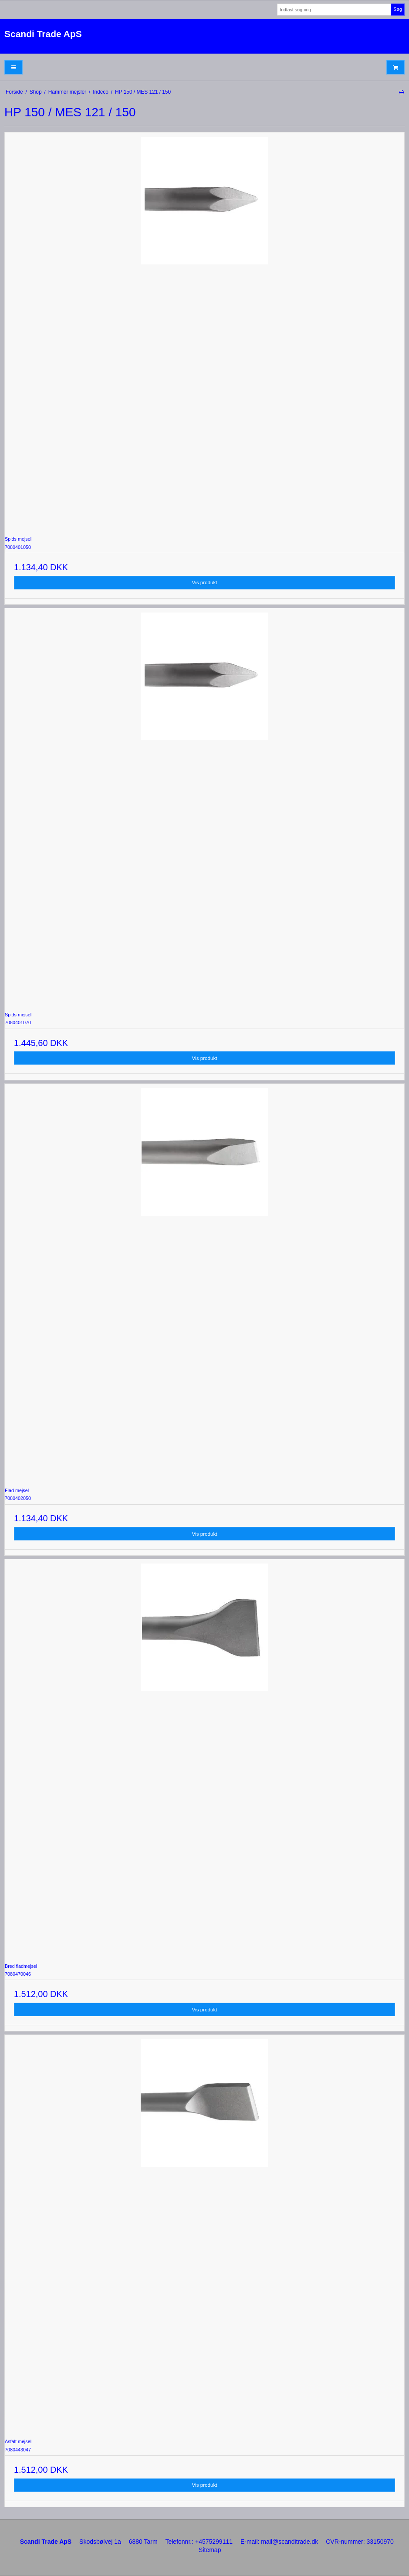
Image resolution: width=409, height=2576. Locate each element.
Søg (397, 9)
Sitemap (210, 2549)
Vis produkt (204, 582)
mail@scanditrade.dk (289, 2541)
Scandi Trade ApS (43, 34)
